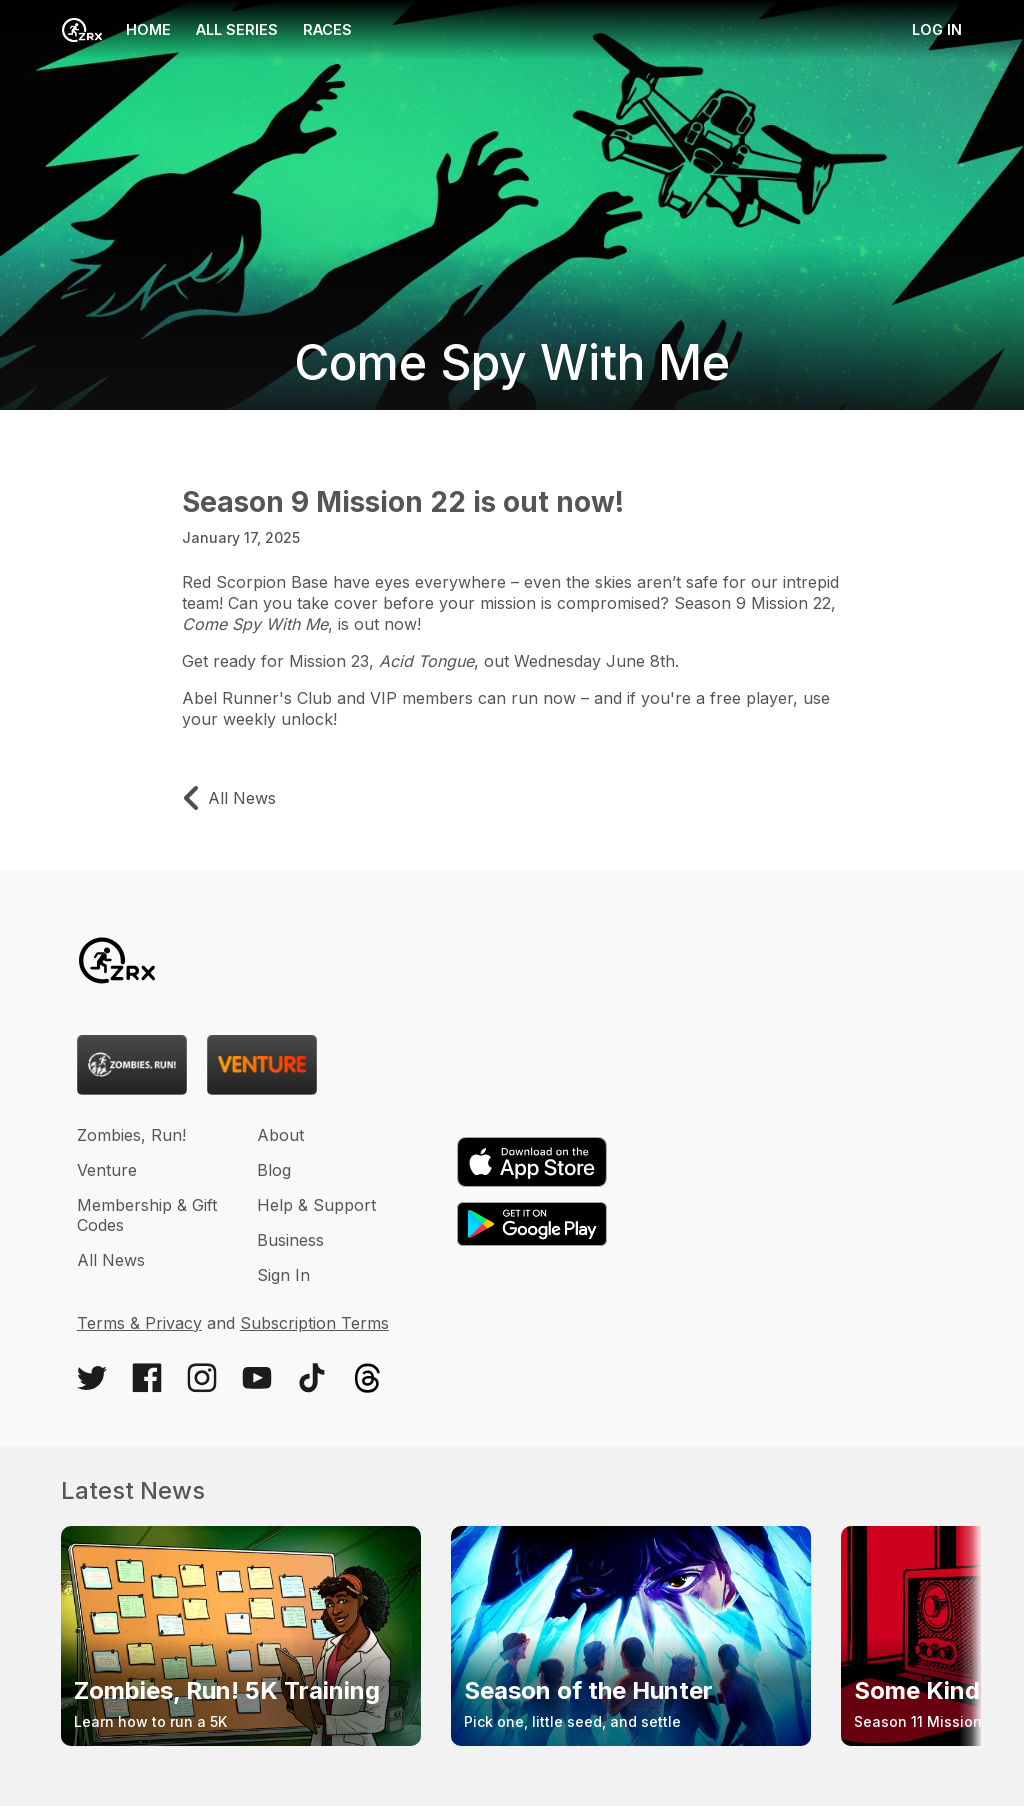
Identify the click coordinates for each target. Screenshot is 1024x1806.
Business (290, 1240)
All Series (237, 29)
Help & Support (316, 1205)
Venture (107, 1170)
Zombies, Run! (131, 1135)
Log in (937, 29)
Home (116, 30)
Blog (274, 1170)
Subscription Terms (314, 1323)
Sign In (283, 1275)
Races (327, 29)
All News (111, 1260)
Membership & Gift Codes (147, 1215)
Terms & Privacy (139, 1323)
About (280, 1135)
